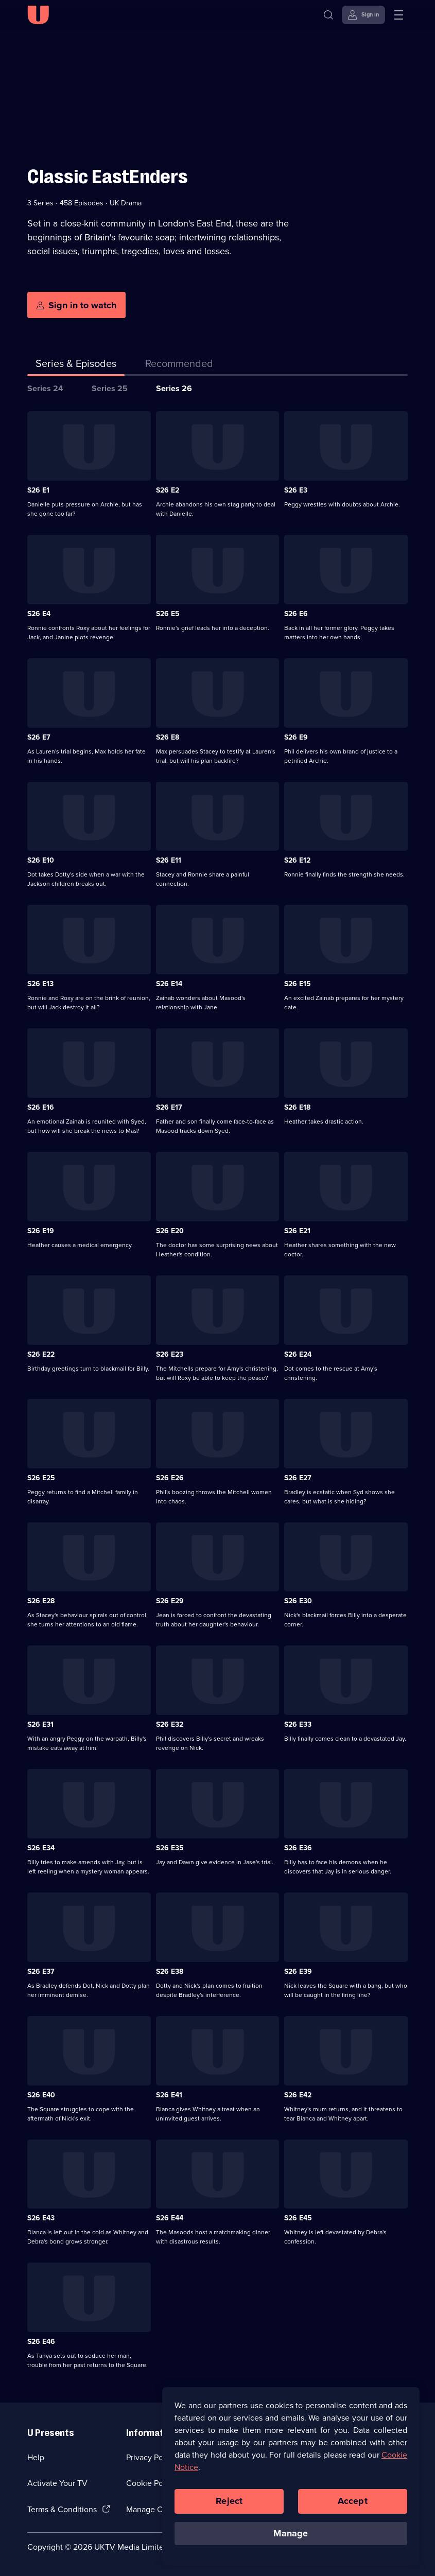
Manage (290, 2539)
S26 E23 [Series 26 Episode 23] (169, 1354)
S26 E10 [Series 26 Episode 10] (40, 860)
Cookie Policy (151, 2483)
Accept (353, 2506)
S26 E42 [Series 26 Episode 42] (297, 2095)
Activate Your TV (57, 2483)
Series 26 (174, 388)
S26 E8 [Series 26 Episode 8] (167, 737)
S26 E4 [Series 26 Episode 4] (38, 613)
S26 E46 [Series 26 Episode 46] (41, 2341)
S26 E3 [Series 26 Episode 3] (295, 490)
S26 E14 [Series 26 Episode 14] (169, 983)
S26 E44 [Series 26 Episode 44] (169, 2218)
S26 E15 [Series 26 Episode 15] (297, 983)
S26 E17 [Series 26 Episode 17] (169, 1107)
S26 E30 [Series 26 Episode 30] (298, 1601)
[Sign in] (363, 15)
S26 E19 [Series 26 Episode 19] (40, 1230)
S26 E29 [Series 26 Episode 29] (170, 1601)
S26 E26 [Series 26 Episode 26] (170, 1478)
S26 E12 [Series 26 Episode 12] (297, 860)
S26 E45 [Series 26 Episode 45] (298, 2218)
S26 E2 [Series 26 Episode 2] (167, 490)
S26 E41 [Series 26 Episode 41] (169, 2095)
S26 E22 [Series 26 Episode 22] (41, 1354)
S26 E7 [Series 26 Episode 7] (38, 737)
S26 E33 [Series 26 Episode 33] (297, 1724)
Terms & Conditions (62, 2509)
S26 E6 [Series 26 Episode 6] (296, 613)
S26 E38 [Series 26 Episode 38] (169, 1971)
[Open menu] (398, 15)
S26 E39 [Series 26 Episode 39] (298, 1971)
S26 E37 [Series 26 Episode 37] (41, 1971)
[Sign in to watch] (76, 305)
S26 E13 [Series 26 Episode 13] (40, 983)
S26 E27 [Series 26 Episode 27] (297, 1478)
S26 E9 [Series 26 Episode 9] (296, 737)
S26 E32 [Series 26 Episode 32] (169, 1724)
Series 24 (45, 388)
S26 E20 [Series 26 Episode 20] (170, 1230)
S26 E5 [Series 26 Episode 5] (168, 613)
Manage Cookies (156, 2509)
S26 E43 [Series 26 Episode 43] (41, 2218)
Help (35, 2457)
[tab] (179, 365)
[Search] (331, 15)
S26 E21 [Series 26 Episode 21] (297, 1230)
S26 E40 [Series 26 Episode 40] (41, 2095)
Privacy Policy (151, 2457)
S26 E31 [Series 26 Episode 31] (40, 1724)
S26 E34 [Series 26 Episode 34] (41, 1848)
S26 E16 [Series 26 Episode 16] (40, 1107)
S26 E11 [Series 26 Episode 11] (168, 860)
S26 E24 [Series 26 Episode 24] (297, 1354)
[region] (291, 2481)
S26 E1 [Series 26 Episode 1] (38, 490)
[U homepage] (38, 15)
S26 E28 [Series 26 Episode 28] (41, 1601)
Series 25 (110, 388)
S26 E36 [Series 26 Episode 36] (298, 1848)
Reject (229, 2506)
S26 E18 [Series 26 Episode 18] (297, 1107)
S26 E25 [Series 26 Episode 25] (41, 1478)
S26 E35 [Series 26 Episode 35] (170, 1848)
